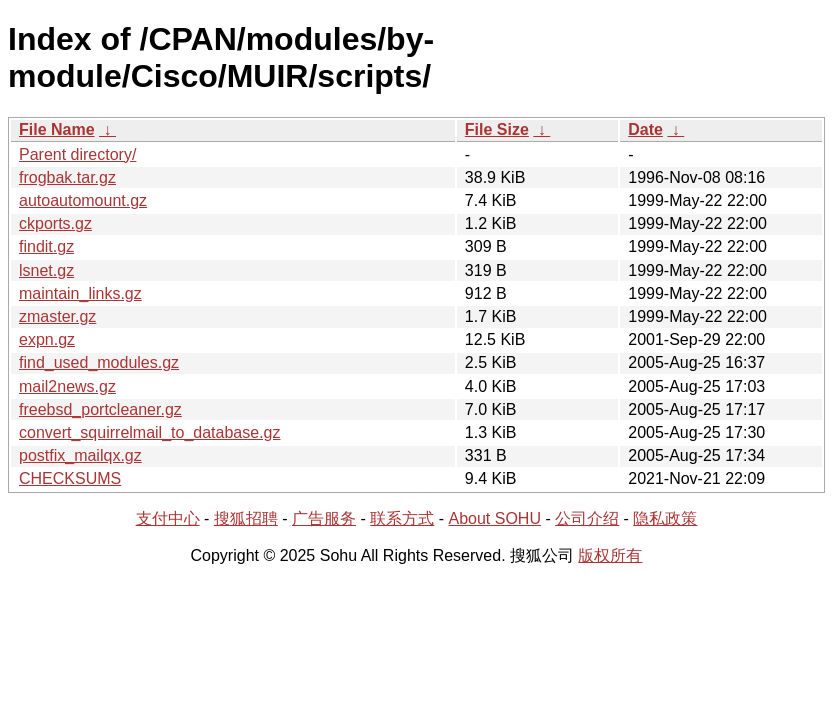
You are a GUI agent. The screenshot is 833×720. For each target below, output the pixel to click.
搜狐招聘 (246, 518)
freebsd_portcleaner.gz (100, 409)
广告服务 (324, 518)
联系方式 (402, 518)
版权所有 (610, 555)
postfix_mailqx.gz (80, 455)
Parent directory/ (77, 154)
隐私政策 (665, 518)
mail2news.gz (67, 386)
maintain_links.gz (80, 293)
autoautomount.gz (83, 200)
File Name (57, 129)
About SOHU (494, 518)
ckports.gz (55, 223)
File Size (497, 129)
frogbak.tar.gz (67, 177)
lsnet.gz (46, 270)
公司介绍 (587, 518)
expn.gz (47, 339)
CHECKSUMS (70, 478)
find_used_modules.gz (99, 362)
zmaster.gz (57, 316)
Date (645, 129)
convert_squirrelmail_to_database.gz (149, 432)
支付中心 (168, 518)
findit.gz (46, 246)
